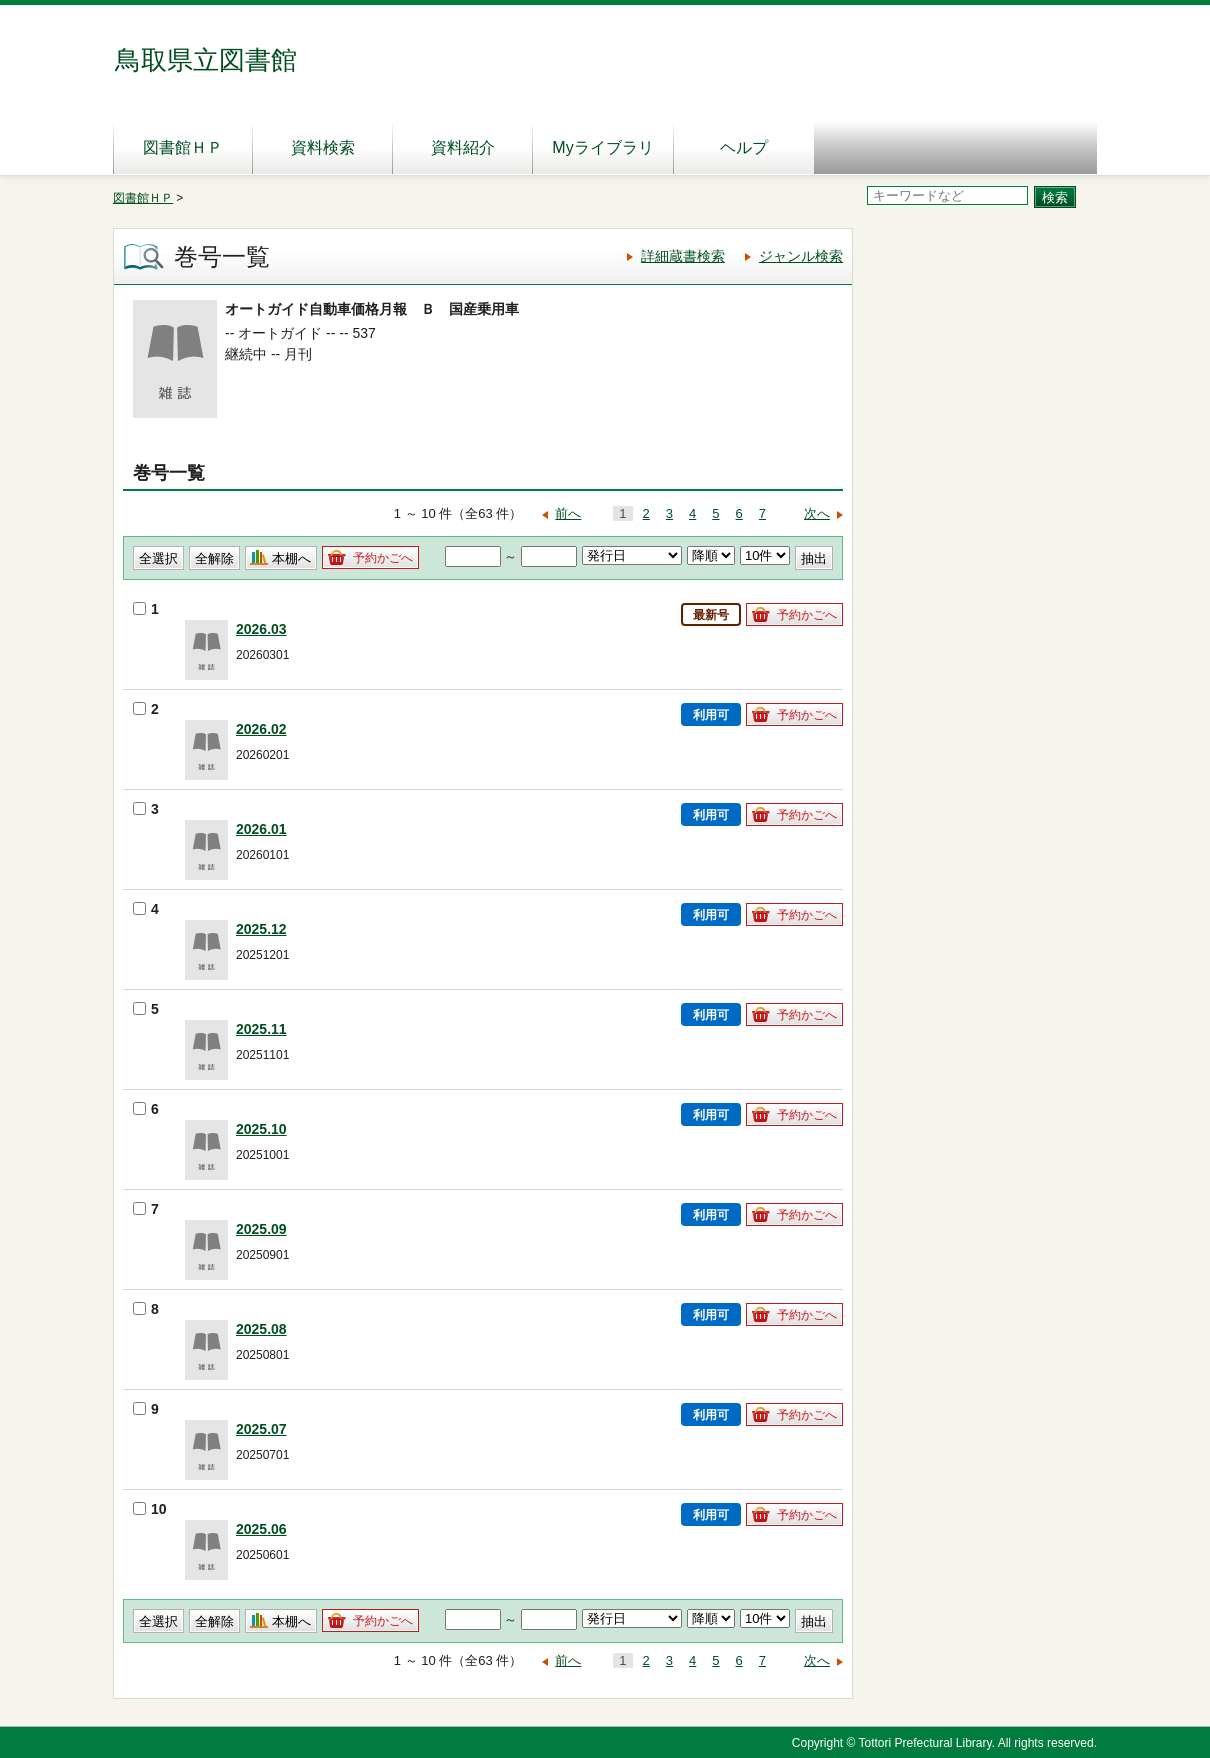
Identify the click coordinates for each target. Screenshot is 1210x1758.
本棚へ (291, 558)
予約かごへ (383, 558)
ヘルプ (744, 147)
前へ (568, 513)
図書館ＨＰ (183, 147)
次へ (817, 513)
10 (150, 1509)
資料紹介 (463, 147)
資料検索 (323, 147)
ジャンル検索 (801, 256)
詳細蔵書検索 (683, 256)
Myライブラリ (602, 147)
